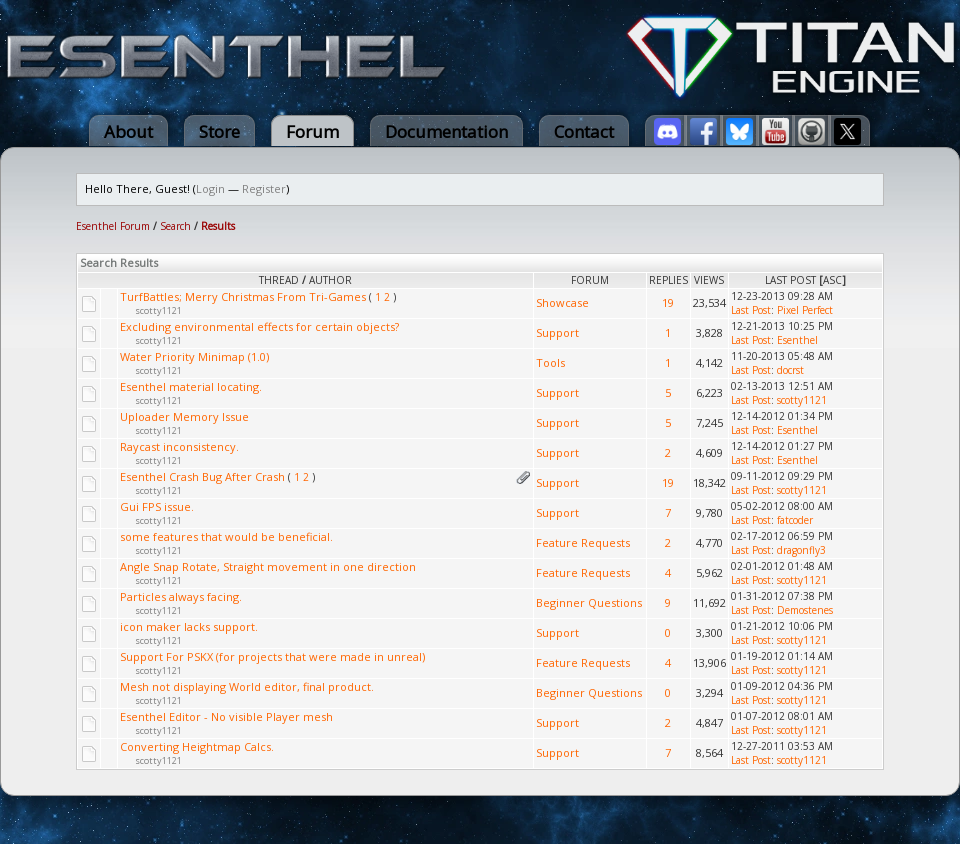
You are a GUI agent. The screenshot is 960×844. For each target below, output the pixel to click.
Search (175, 226)
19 (668, 302)
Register (264, 188)
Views (709, 280)
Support (557, 332)
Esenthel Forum (113, 226)
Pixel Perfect (805, 310)
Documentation (446, 131)
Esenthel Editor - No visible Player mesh (226, 716)
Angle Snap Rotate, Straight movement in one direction (268, 566)
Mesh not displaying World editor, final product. (247, 686)
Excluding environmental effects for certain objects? (259, 326)
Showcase (562, 302)
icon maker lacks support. (189, 626)
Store (219, 131)
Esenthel (797, 340)
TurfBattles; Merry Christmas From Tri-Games (243, 296)
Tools (550, 362)
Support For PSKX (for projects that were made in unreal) (272, 656)
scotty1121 (158, 310)
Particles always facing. (181, 596)
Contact (584, 131)
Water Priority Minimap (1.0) (194, 356)
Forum (312, 131)
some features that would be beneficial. (226, 536)
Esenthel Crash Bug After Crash (202, 476)
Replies (668, 280)
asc (832, 280)
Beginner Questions (589, 602)
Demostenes (805, 610)
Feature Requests (583, 542)
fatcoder (795, 520)
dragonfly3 (801, 550)
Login (210, 188)
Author (330, 280)
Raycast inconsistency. (179, 446)
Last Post (790, 280)
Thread (279, 280)
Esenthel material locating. (191, 386)
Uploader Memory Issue (184, 416)
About (128, 131)
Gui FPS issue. (157, 506)
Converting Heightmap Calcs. (197, 746)
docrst (790, 370)
